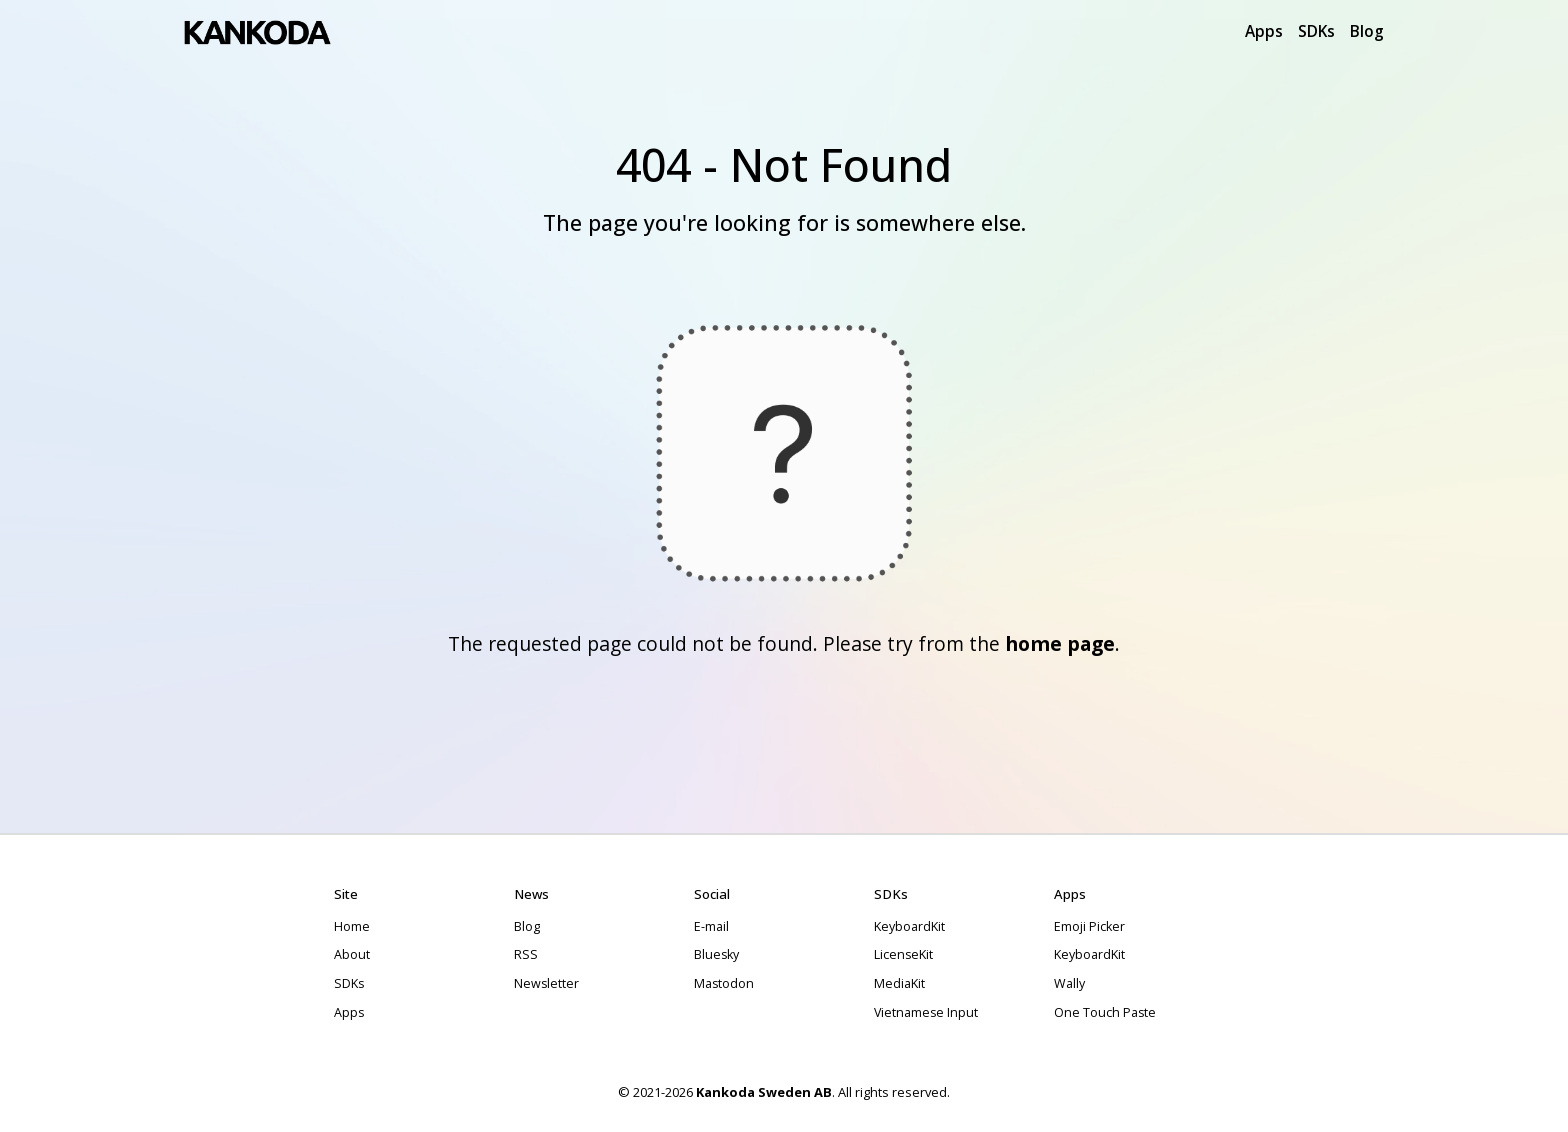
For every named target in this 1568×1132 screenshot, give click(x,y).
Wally (1069, 983)
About (352, 954)
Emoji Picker (1089, 926)
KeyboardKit (909, 926)
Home (352, 926)
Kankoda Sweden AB (764, 1092)
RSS (526, 954)
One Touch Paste (1105, 1012)
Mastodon (724, 983)
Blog (1367, 31)
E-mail (711, 926)
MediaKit (899, 983)
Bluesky (716, 954)
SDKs (1316, 31)
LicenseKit (903, 954)
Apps (1264, 31)
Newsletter (546, 983)
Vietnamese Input (926, 1012)
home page (1060, 643)
